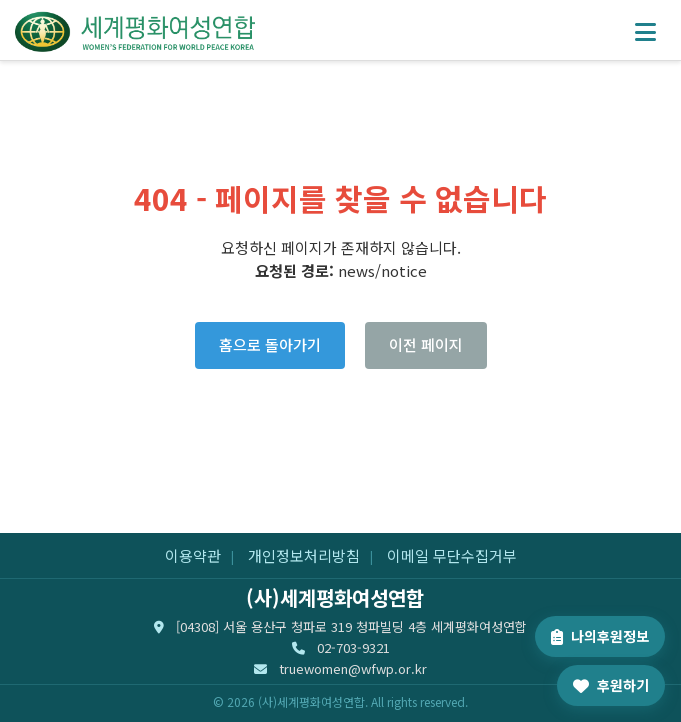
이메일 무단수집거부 (452, 555)
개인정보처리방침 (304, 555)
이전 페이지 (426, 344)
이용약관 (193, 555)
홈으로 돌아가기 (270, 344)
